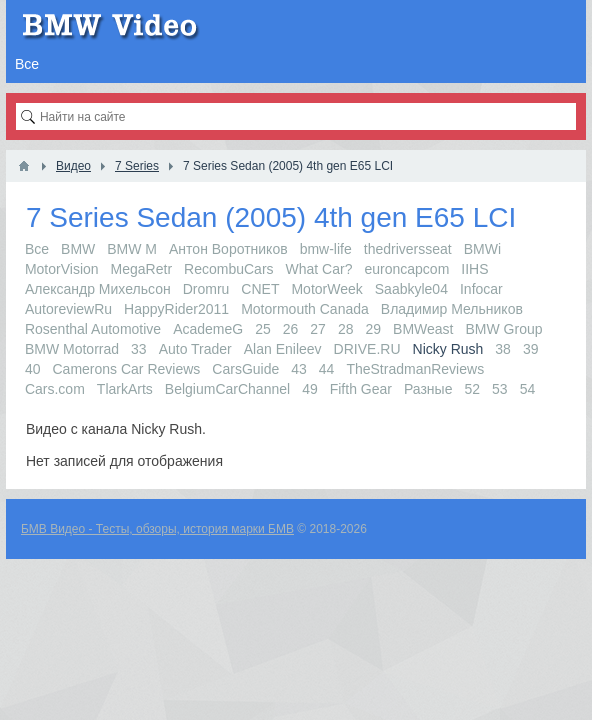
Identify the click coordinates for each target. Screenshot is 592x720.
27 (318, 329)
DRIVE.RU (367, 349)
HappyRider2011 (176, 309)
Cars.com (55, 389)
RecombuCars (228, 269)
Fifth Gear (361, 389)
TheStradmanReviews (415, 369)
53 (500, 389)
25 (263, 329)
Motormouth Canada (305, 309)
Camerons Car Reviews (127, 369)
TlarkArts (125, 389)
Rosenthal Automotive (93, 329)
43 (299, 369)
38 (503, 349)
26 (291, 329)
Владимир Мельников (452, 309)
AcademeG (208, 329)
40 (33, 369)
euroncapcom (406, 269)
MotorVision (62, 269)
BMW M (132, 249)
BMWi (482, 249)
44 (327, 369)
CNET (260, 289)
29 (373, 329)
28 (346, 329)
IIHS (474, 269)
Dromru (206, 289)
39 (531, 349)
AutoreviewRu (68, 309)
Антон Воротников (228, 249)
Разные (428, 389)
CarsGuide (245, 369)
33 (139, 349)
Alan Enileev (283, 349)
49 (310, 389)
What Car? (319, 269)
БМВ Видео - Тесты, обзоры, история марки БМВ (157, 529)
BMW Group (504, 329)
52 (472, 389)
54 (528, 389)
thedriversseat (408, 249)
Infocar (481, 289)
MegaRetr (141, 269)
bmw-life (326, 249)
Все (37, 249)
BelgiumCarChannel (227, 389)
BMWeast (423, 329)
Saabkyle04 (411, 289)
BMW (78, 249)
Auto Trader (195, 349)
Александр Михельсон (98, 289)
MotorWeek (326, 289)
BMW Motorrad (72, 349)
